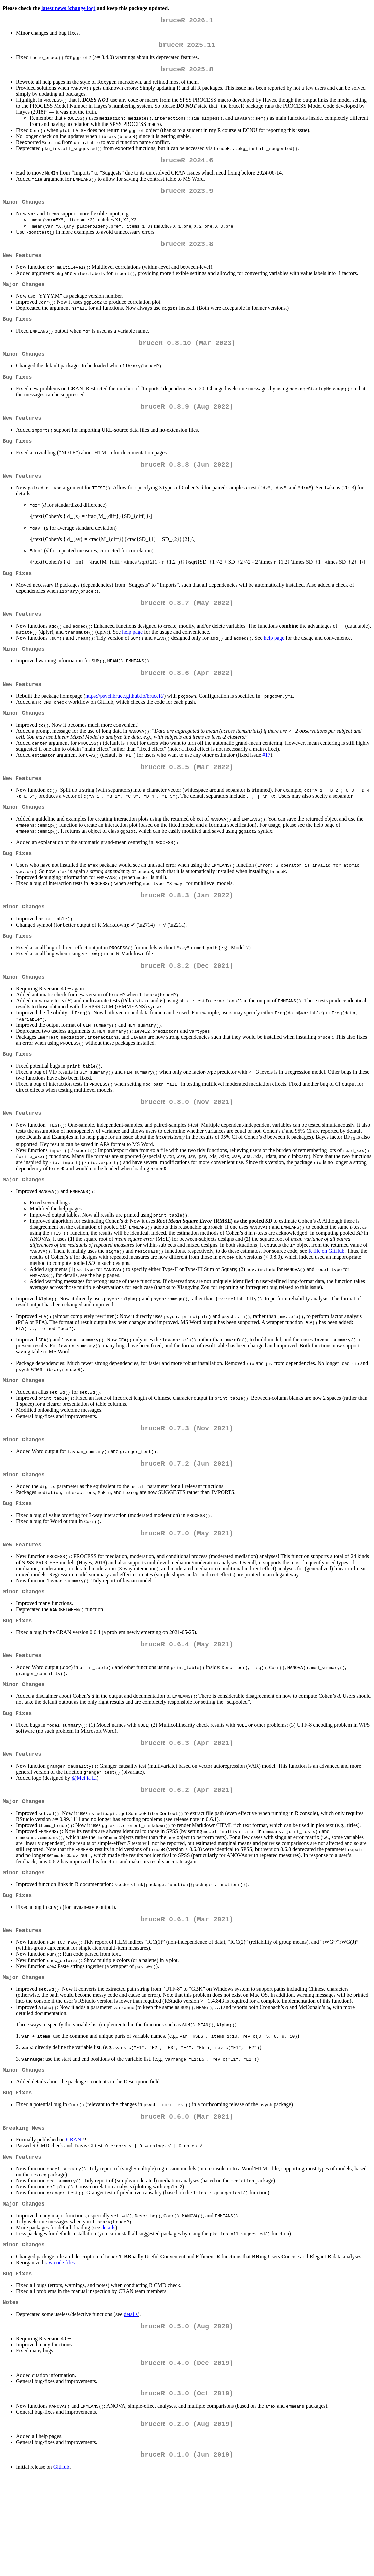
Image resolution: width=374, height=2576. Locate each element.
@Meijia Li (84, 1850)
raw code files (60, 2354)
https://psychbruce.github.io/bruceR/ (124, 728)
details (108, 2317)
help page (132, 660)
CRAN (73, 2227)
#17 (266, 788)
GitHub (61, 2567)
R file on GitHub (326, 1302)
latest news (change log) (68, 8)
